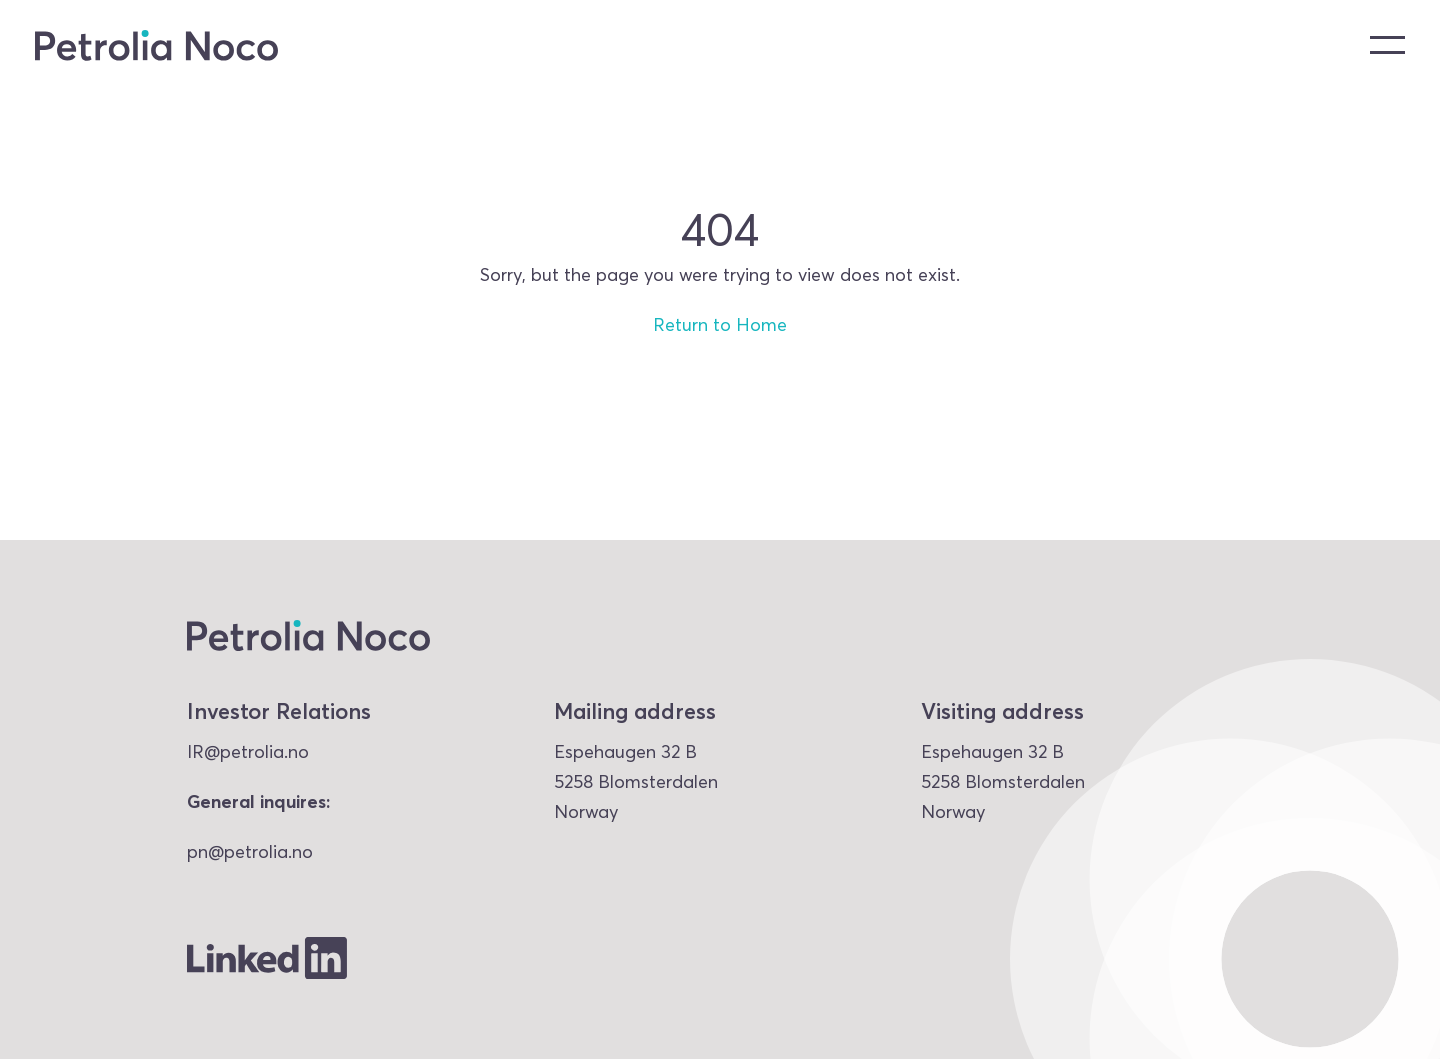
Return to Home (720, 324)
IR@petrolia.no (248, 751)
